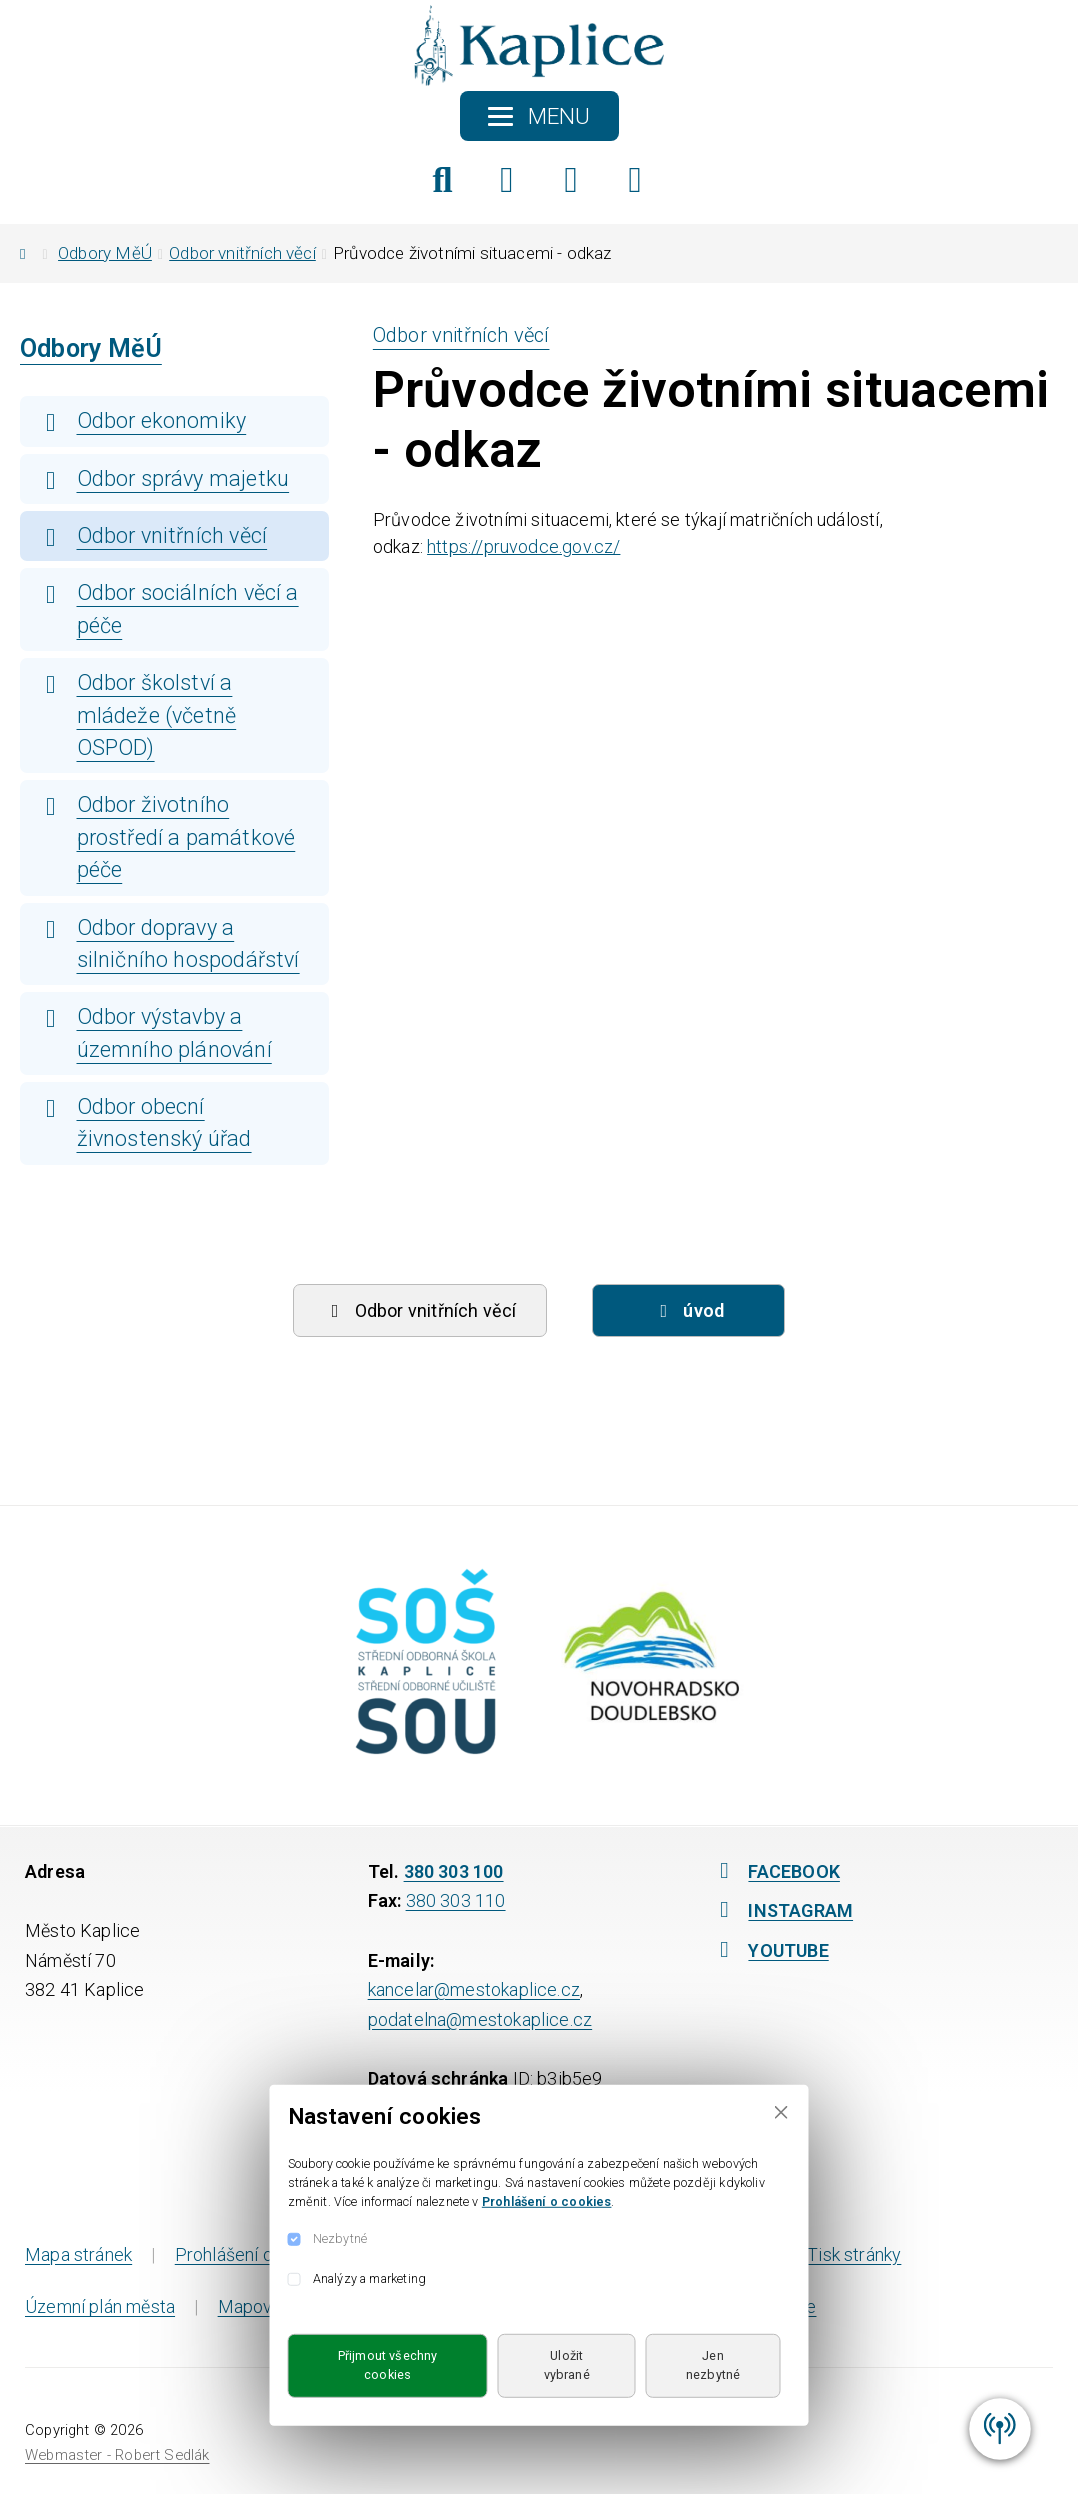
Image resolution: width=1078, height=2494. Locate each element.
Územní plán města (100, 2306)
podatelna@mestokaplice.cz (480, 2019)
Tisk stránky (838, 2254)
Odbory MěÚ (105, 253)
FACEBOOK (775, 1871)
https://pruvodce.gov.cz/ (523, 546)
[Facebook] (506, 180)
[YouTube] (635, 180)
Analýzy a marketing (369, 2278)
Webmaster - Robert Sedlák (117, 2455)
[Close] (781, 2112)
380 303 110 (456, 1900)
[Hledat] (442, 180)
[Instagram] (571, 180)
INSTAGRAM (781, 1910)
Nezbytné (340, 2238)
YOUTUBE (769, 1950)
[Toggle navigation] (539, 116)
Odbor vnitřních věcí (242, 253)
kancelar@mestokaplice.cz (474, 1989)
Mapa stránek (78, 2254)
